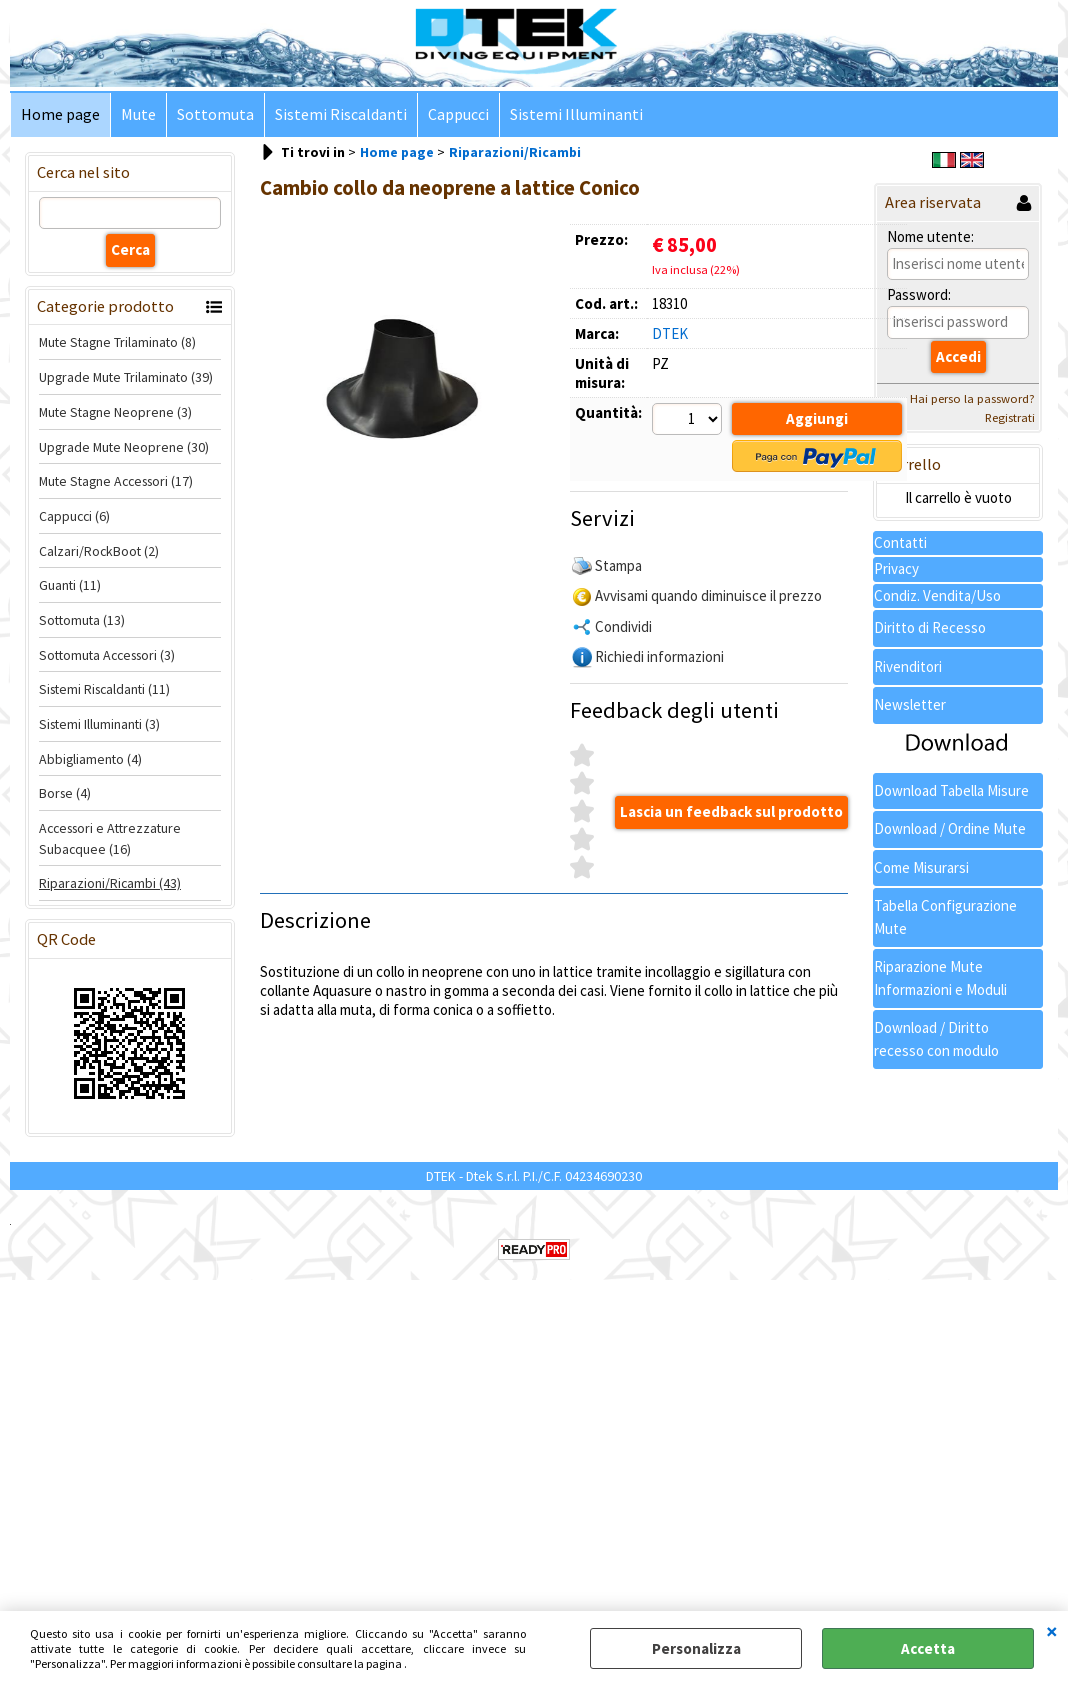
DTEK (670, 333)
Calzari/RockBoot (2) (99, 551)
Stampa (618, 565)
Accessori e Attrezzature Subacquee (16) (110, 838)
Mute (138, 114)
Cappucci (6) (74, 516)
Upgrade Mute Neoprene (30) (124, 447)
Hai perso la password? (972, 398)
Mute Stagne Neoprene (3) (115, 412)
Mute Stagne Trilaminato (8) (117, 342)
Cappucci (458, 114)
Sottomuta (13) (82, 620)
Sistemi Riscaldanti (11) (104, 689)
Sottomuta (215, 114)
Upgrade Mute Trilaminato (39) (126, 377)
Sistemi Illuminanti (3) (99, 724)
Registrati (1010, 417)
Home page (60, 114)
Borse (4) (65, 793)
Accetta (928, 1648)
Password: (919, 294)
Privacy (896, 568)
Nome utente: (930, 236)
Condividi (623, 626)
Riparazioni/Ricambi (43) (110, 883)
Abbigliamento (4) (90, 759)
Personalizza (696, 1648)
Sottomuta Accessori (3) (107, 655)
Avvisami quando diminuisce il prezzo (708, 595)
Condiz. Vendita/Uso (937, 595)
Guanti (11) (70, 585)
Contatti (900, 542)
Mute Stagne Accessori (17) (116, 481)
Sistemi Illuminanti (576, 114)
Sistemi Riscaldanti (341, 114)
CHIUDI (1052, 1631)
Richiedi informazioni (659, 656)
